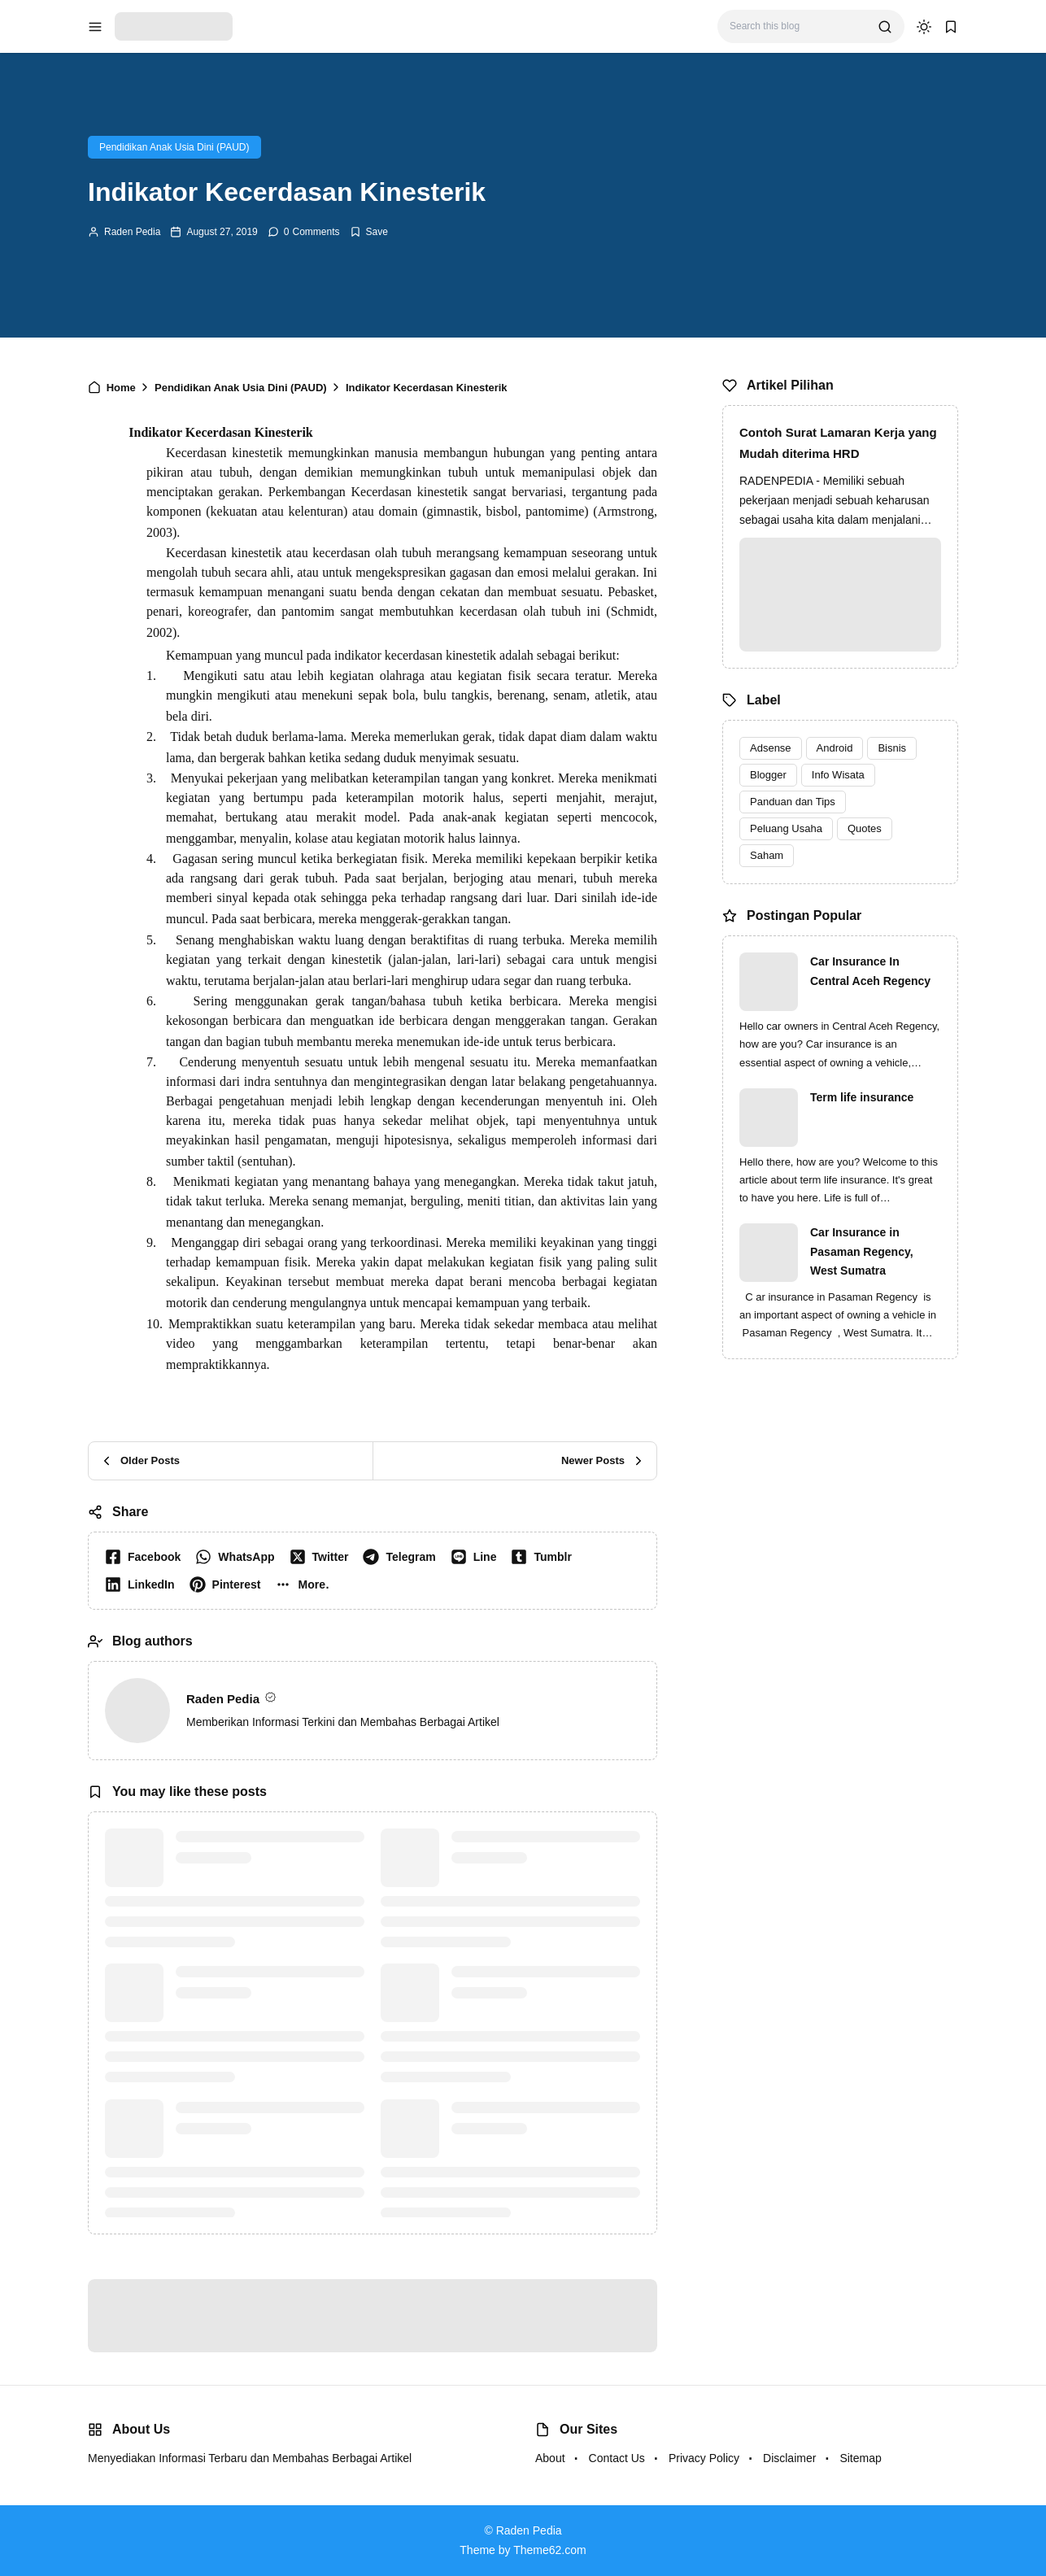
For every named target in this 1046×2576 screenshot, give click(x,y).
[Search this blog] (797, 26)
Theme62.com (549, 2549)
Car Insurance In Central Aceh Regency (870, 971)
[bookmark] (951, 27)
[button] (305, 1584)
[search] (885, 27)
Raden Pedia (132, 232)
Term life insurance (861, 1097)
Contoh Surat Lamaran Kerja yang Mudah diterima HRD (838, 442)
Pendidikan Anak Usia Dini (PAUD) (174, 147)
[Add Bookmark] (369, 232)
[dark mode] (924, 27)
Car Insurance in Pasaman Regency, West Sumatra (861, 1252)
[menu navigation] (95, 27)
